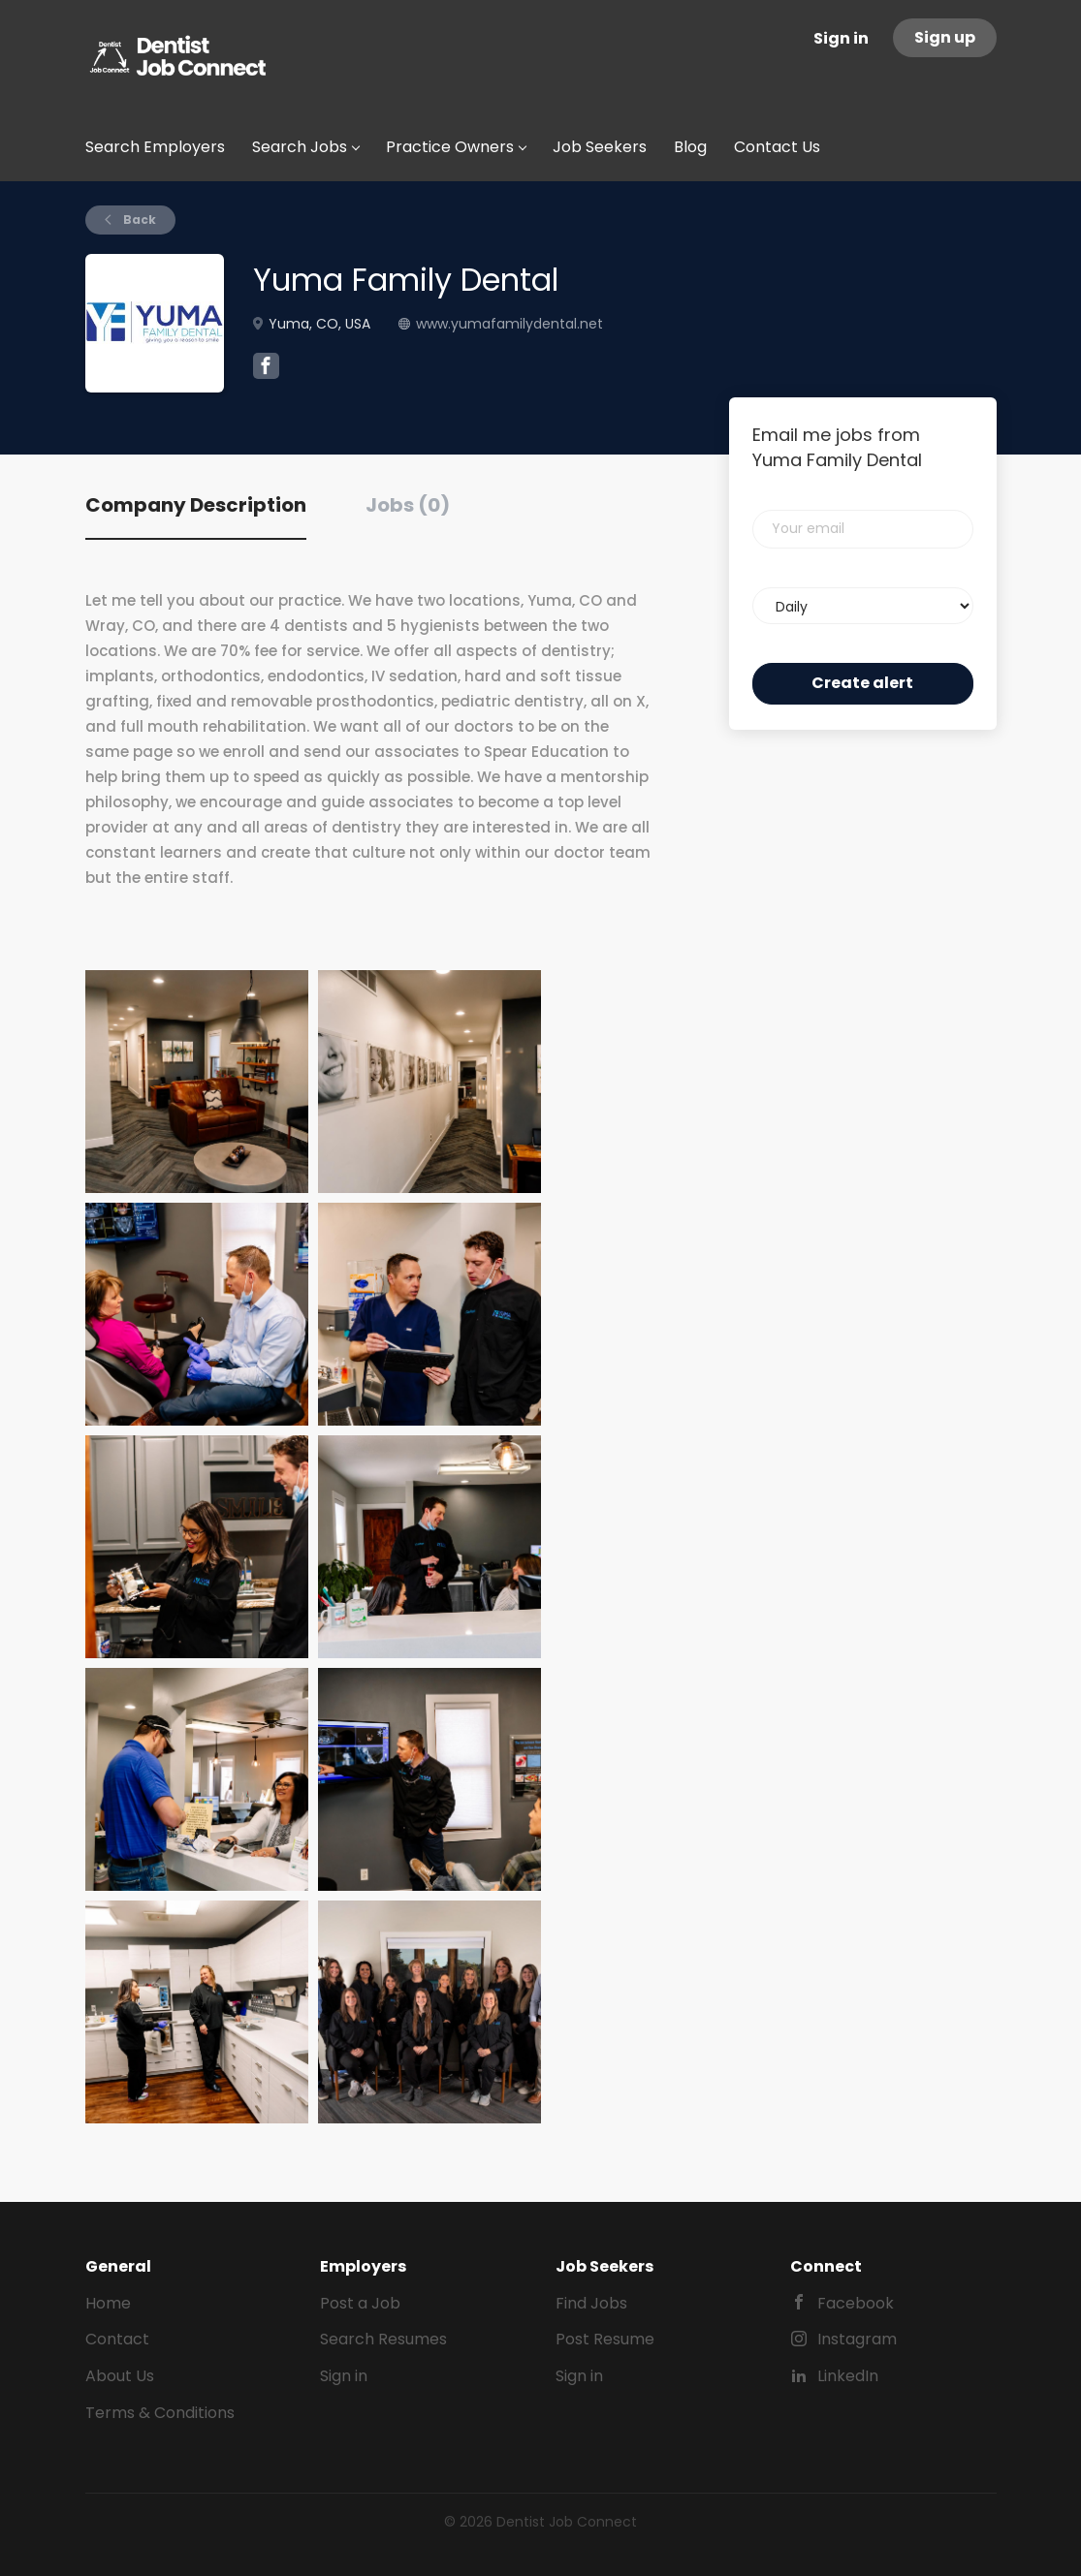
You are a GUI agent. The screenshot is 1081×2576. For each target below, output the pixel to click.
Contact (117, 2339)
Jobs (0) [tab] (408, 504)
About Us (119, 2376)
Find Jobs (591, 2303)
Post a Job (360, 2303)
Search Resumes (383, 2339)
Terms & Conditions (160, 2413)
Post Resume (605, 2339)
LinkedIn (847, 2376)
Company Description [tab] (195, 504)
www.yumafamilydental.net (509, 323)
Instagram (857, 2339)
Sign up (944, 37)
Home (108, 2303)
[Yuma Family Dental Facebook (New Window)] (266, 368)
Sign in (841, 38)
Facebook (855, 2303)
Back (138, 219)
